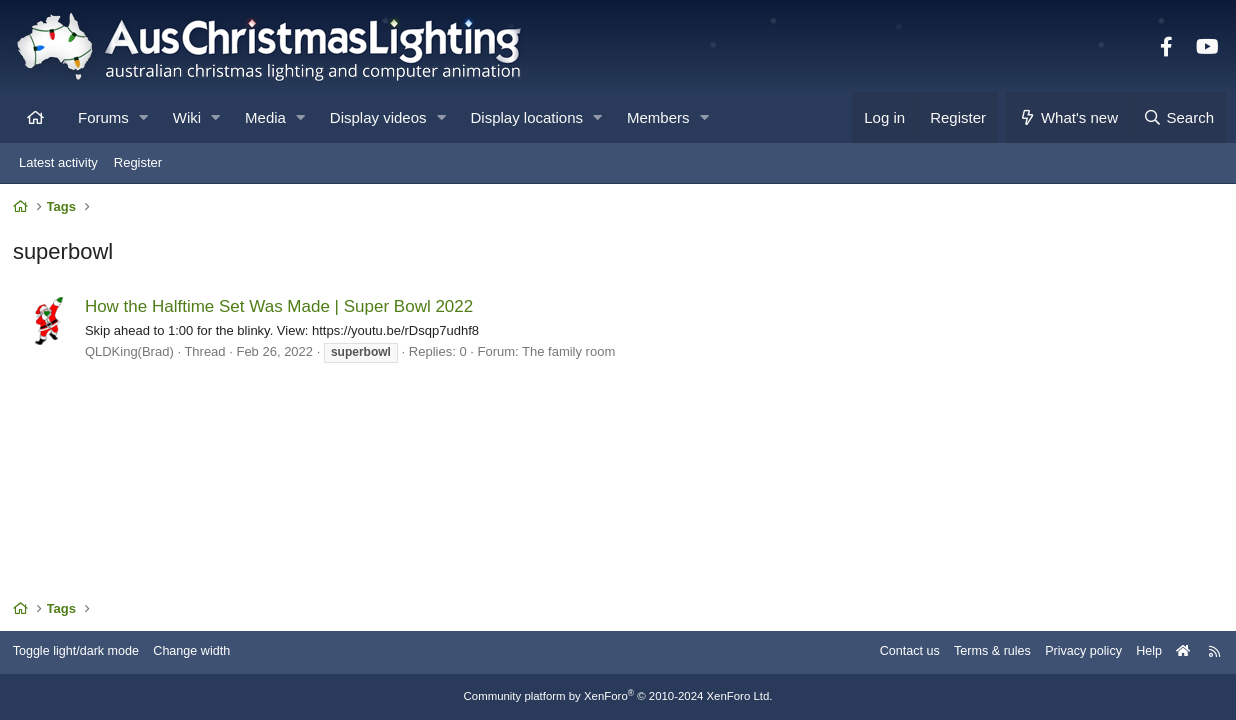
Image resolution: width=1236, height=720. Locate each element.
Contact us (894, 652)
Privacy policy (1073, 652)
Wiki (187, 117)
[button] (143, 117)
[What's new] (1068, 117)
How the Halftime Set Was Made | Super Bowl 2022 (281, 308)
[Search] (1178, 117)
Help (1141, 652)
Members (658, 117)
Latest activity (58, 162)
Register (138, 162)
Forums (103, 117)
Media (265, 117)
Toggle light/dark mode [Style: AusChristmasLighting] (84, 652)
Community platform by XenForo (618, 697)
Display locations (527, 117)
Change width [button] (204, 652)
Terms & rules (979, 652)
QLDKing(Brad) (131, 353)
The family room (570, 353)
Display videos (378, 117)
